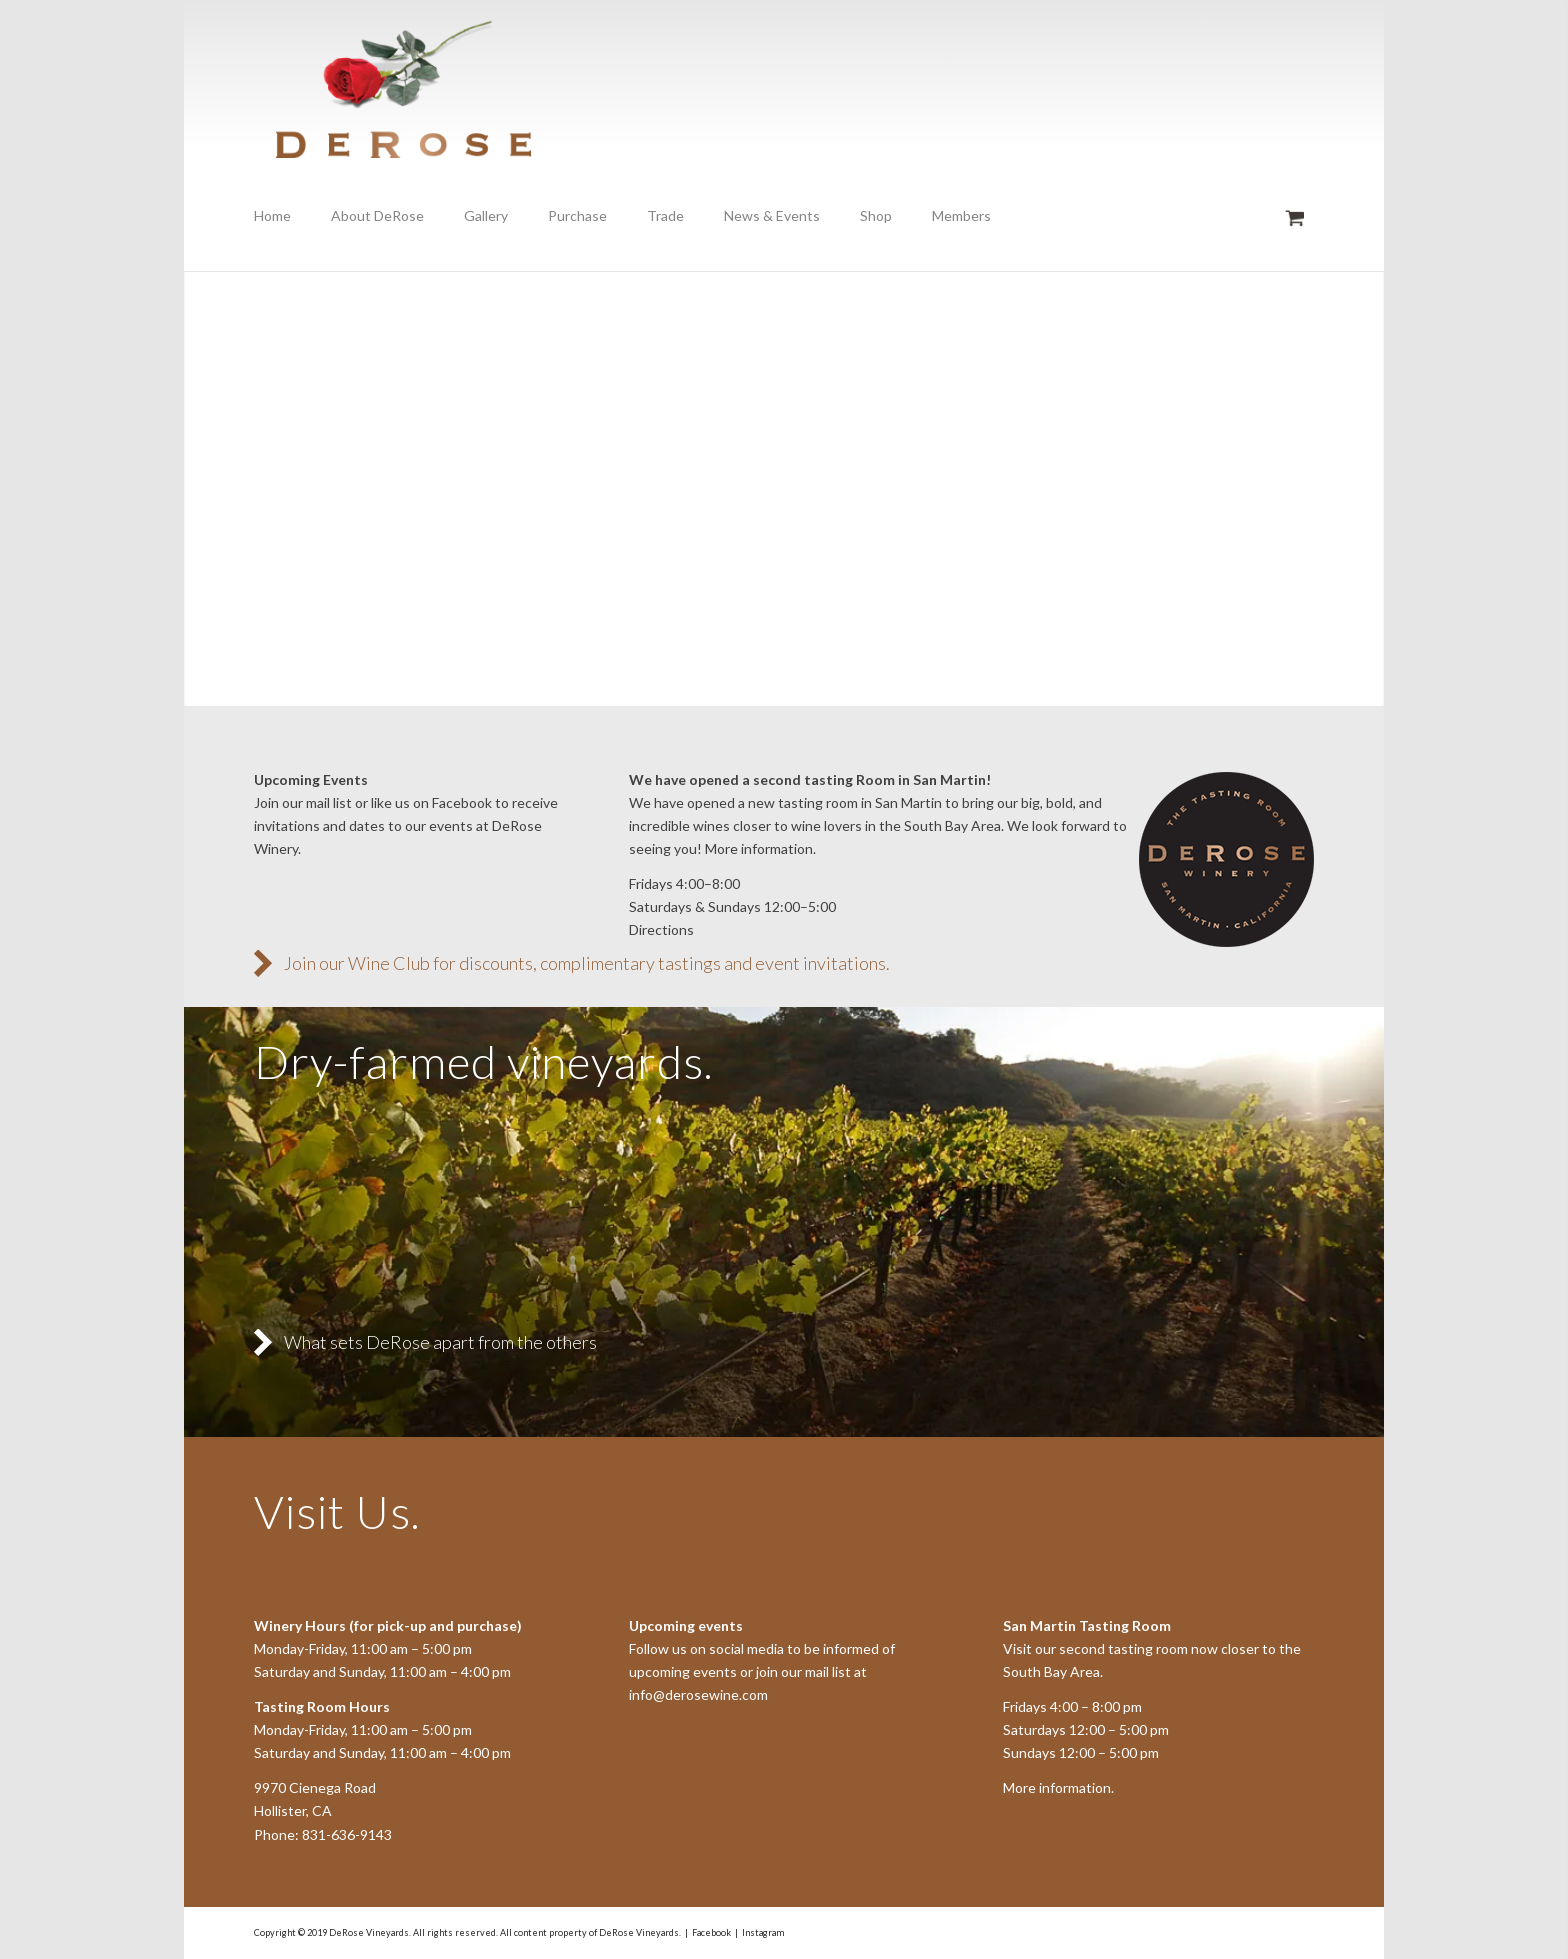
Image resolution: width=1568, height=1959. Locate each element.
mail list (329, 802)
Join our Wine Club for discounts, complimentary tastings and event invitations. (587, 963)
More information (1057, 1787)
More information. (760, 848)
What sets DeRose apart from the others (440, 1342)
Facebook (462, 802)
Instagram (763, 1932)
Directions (661, 929)
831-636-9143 (347, 1834)
